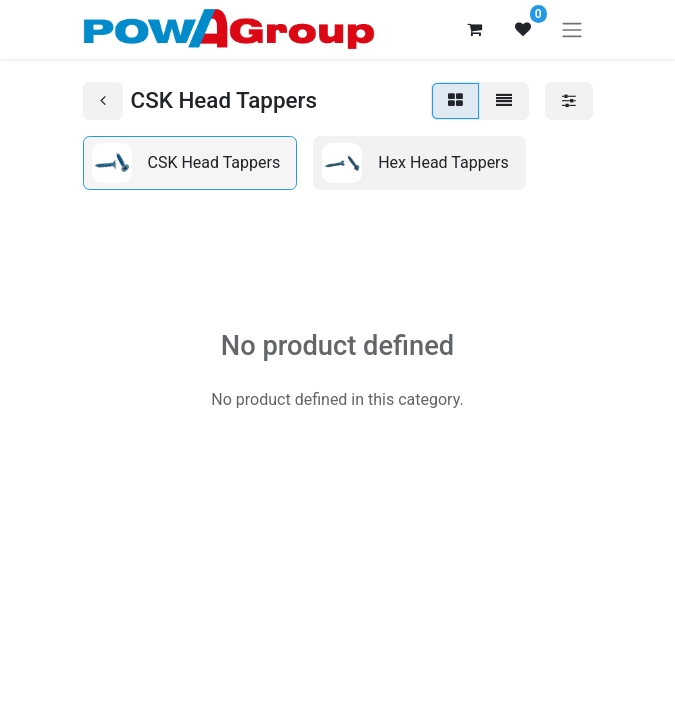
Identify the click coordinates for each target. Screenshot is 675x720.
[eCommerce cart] (475, 29)
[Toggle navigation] (572, 29)
